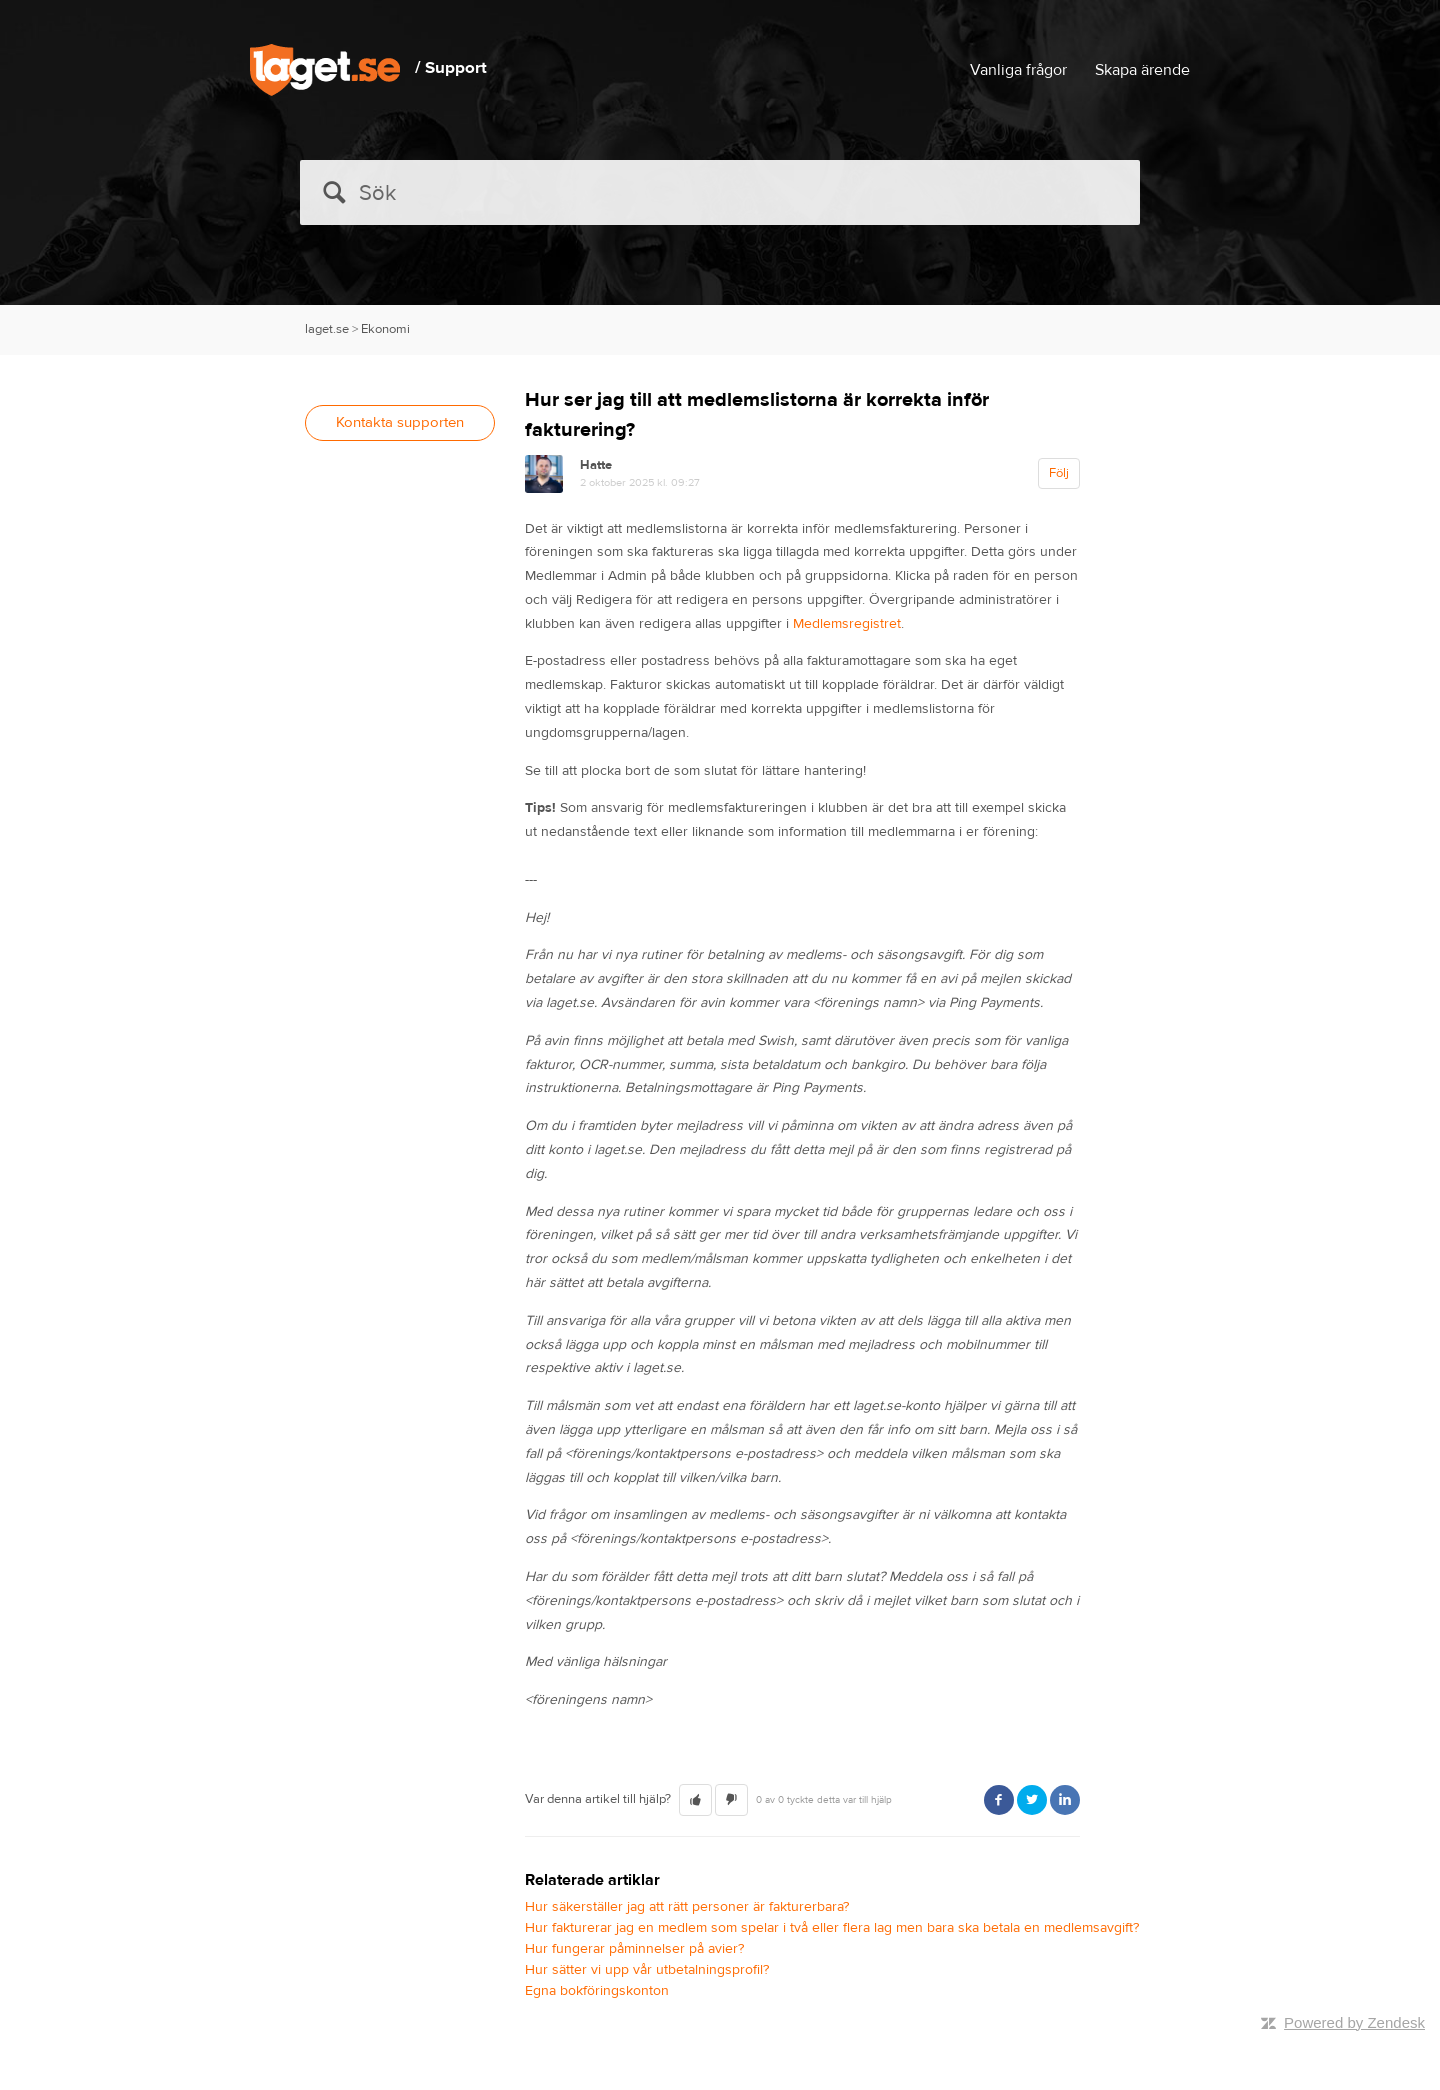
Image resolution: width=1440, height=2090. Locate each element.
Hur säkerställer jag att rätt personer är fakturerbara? (687, 1907)
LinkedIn (1065, 1800)
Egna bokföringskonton (597, 1991)
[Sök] (720, 192)
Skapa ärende (1142, 70)
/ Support (451, 68)
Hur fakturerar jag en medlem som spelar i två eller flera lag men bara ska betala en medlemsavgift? (832, 1928)
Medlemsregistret (847, 624)
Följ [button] (1059, 473)
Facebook (999, 1800)
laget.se (327, 329)
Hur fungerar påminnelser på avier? (634, 1949)
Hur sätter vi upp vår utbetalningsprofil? (647, 1970)
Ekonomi (385, 329)
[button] (695, 1800)
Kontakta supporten (400, 422)
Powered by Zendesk (1354, 2022)
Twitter (1032, 1800)
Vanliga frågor (1018, 70)
